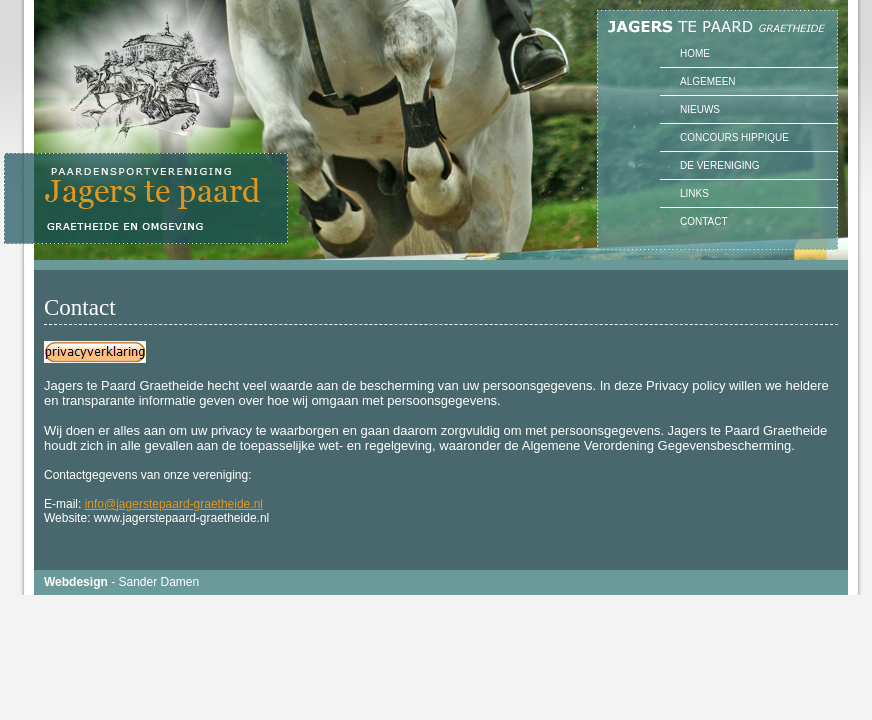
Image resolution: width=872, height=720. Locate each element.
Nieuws (700, 109)
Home (695, 53)
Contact (704, 221)
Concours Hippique (734, 137)
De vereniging (719, 165)
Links (694, 193)
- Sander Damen (121, 582)
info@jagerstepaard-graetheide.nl (174, 504)
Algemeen (708, 81)
